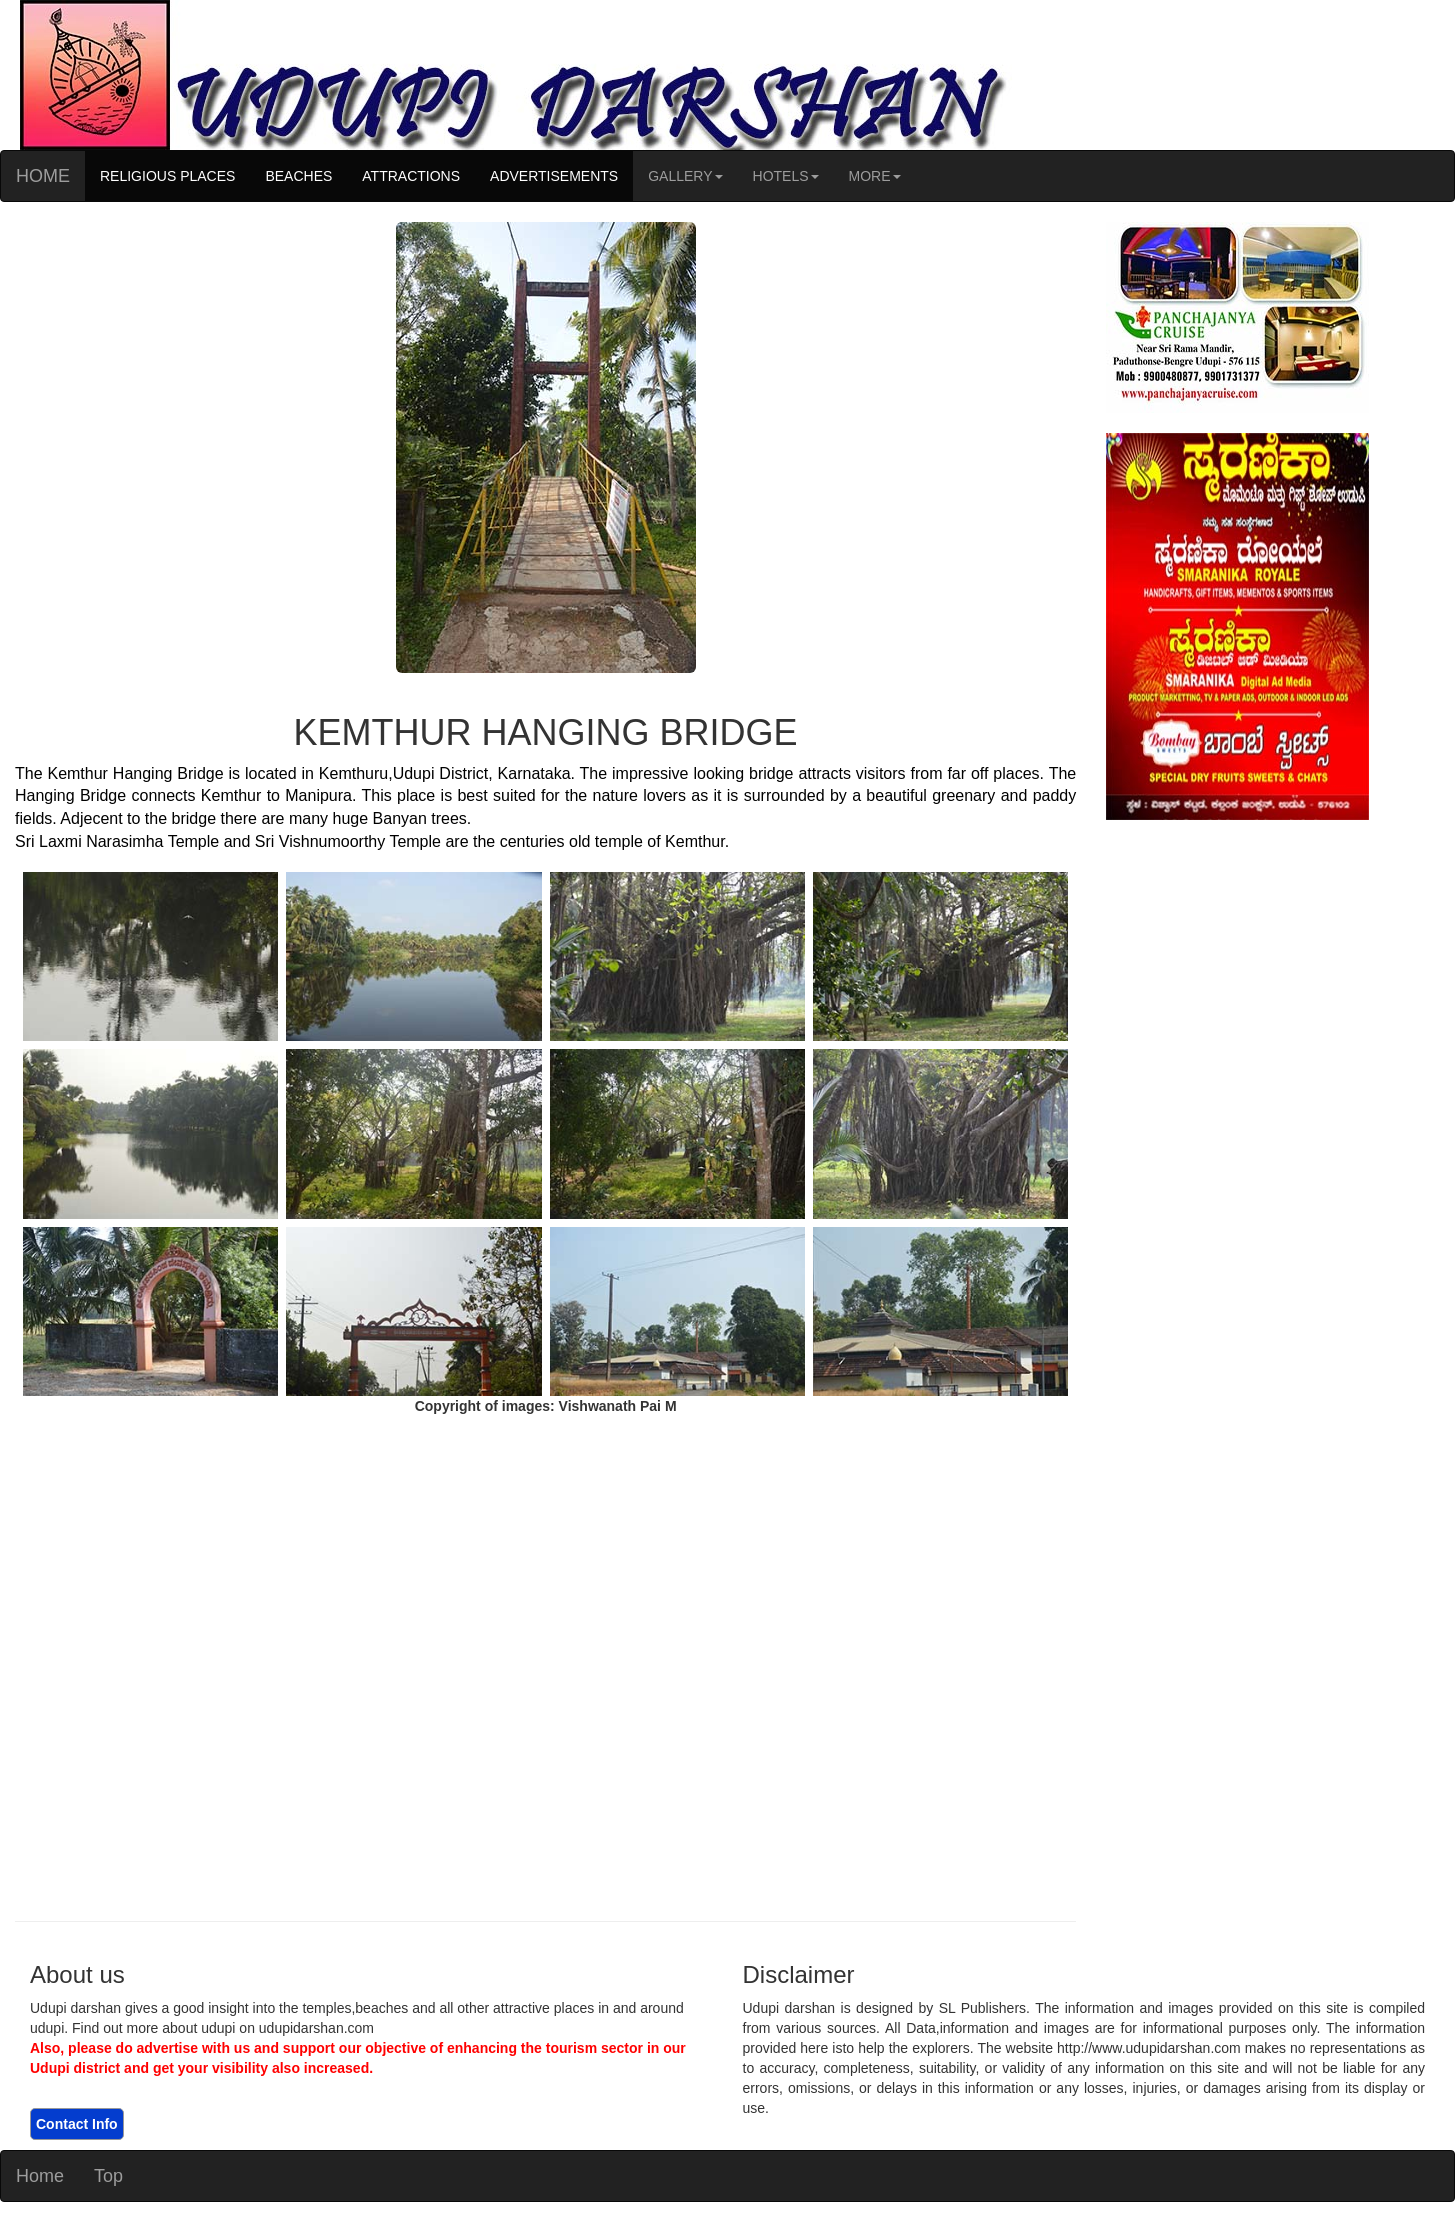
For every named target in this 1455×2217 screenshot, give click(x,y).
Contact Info (77, 2124)
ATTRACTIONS (411, 176)
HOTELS (786, 176)
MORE (875, 176)
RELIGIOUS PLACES (167, 176)
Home (40, 2176)
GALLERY (685, 176)
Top (108, 2176)
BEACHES (298, 176)
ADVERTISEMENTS (554, 176)
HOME (43, 176)
